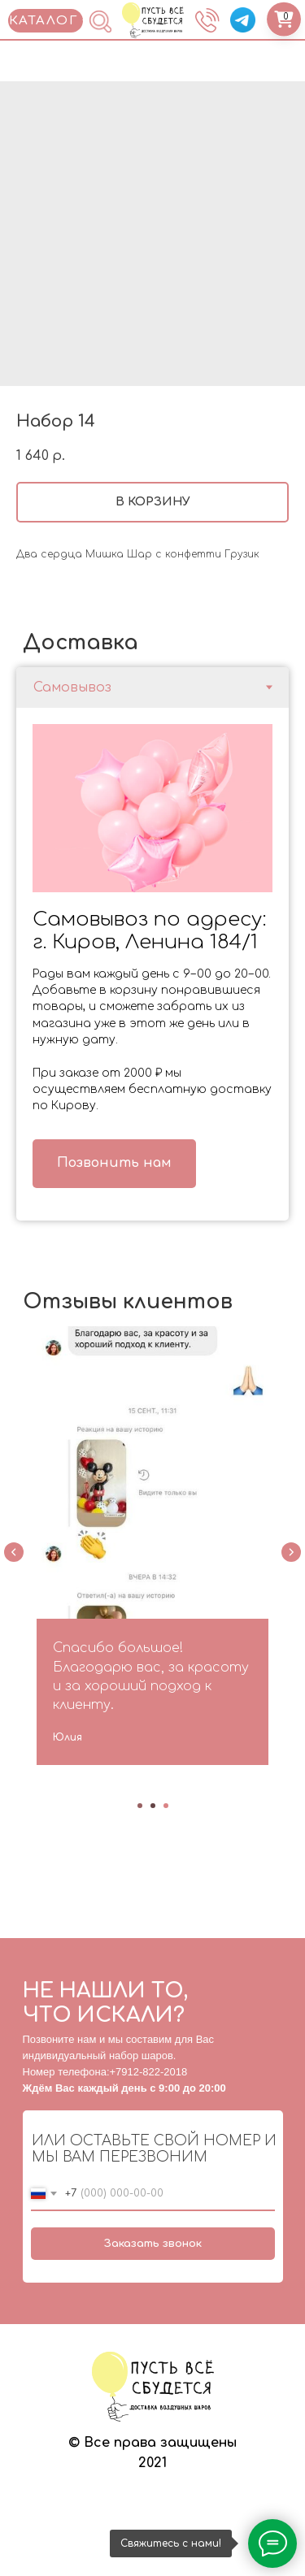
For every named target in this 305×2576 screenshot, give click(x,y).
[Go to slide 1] (139, 1808)
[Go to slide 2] (152, 1808)
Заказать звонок (153, 2245)
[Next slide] (291, 1555)
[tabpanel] (152, 964)
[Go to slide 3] (165, 1808)
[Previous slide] (14, 1555)
